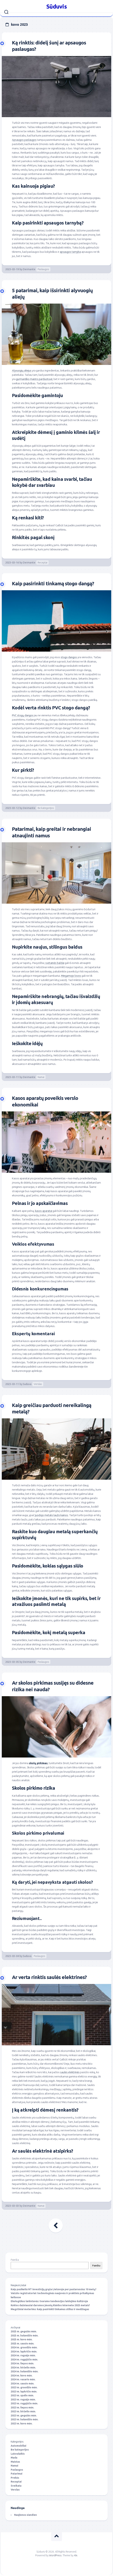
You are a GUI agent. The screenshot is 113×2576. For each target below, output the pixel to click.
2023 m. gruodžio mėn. (24, 2387)
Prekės (15, 2477)
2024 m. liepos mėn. (22, 2363)
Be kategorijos (46, 808)
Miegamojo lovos (71, 975)
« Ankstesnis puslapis (56, 2225)
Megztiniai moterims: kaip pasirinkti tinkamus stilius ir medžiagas (50, 2309)
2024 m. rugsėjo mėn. (23, 2355)
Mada (14, 2457)
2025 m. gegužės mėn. (24, 2331)
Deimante (29, 269)
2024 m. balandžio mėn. (24, 2371)
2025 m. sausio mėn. (22, 2343)
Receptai (42, 562)
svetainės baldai (54, 962)
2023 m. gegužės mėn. (24, 2415)
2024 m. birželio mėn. (23, 2367)
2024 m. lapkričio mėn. (24, 2351)
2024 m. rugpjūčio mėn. (24, 2359)
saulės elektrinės (70, 2072)
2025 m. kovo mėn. (21, 2339)
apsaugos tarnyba (70, 251)
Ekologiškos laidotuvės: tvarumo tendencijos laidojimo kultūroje (49, 2301)
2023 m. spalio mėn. (22, 2395)
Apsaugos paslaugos (24, 139)
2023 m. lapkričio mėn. (24, 2391)
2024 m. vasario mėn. (23, 2379)
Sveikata (16, 2485)
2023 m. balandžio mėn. (24, 2419)
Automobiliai (18, 2445)
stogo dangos (69, 657)
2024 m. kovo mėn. (21, 2375)
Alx (75, 2555)
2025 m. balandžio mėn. (24, 2335)
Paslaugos (43, 269)
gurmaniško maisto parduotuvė (34, 379)
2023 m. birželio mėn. (23, 2411)
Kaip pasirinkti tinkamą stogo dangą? (53, 583)
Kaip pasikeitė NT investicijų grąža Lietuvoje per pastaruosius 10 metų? (53, 2289)
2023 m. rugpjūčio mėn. (24, 2403)
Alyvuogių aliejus (21, 370)
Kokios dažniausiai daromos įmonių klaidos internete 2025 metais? (50, 2305)
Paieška (15, 2259)
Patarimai (16, 2473)
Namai (41, 1077)
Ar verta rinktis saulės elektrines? (49, 1977)
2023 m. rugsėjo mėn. (23, 2399)
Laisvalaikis (18, 2453)
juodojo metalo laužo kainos (51, 1515)
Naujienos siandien (25, 2514)
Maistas (15, 2461)
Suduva (27, 1383)
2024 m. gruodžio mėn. (24, 2347)
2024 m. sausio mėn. (22, 2383)
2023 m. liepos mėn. (22, 2407)
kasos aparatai (44, 1210)
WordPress (55, 2555)
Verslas (38, 1384)
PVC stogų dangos (22, 715)
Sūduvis (56, 6)
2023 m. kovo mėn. (21, 2423)
